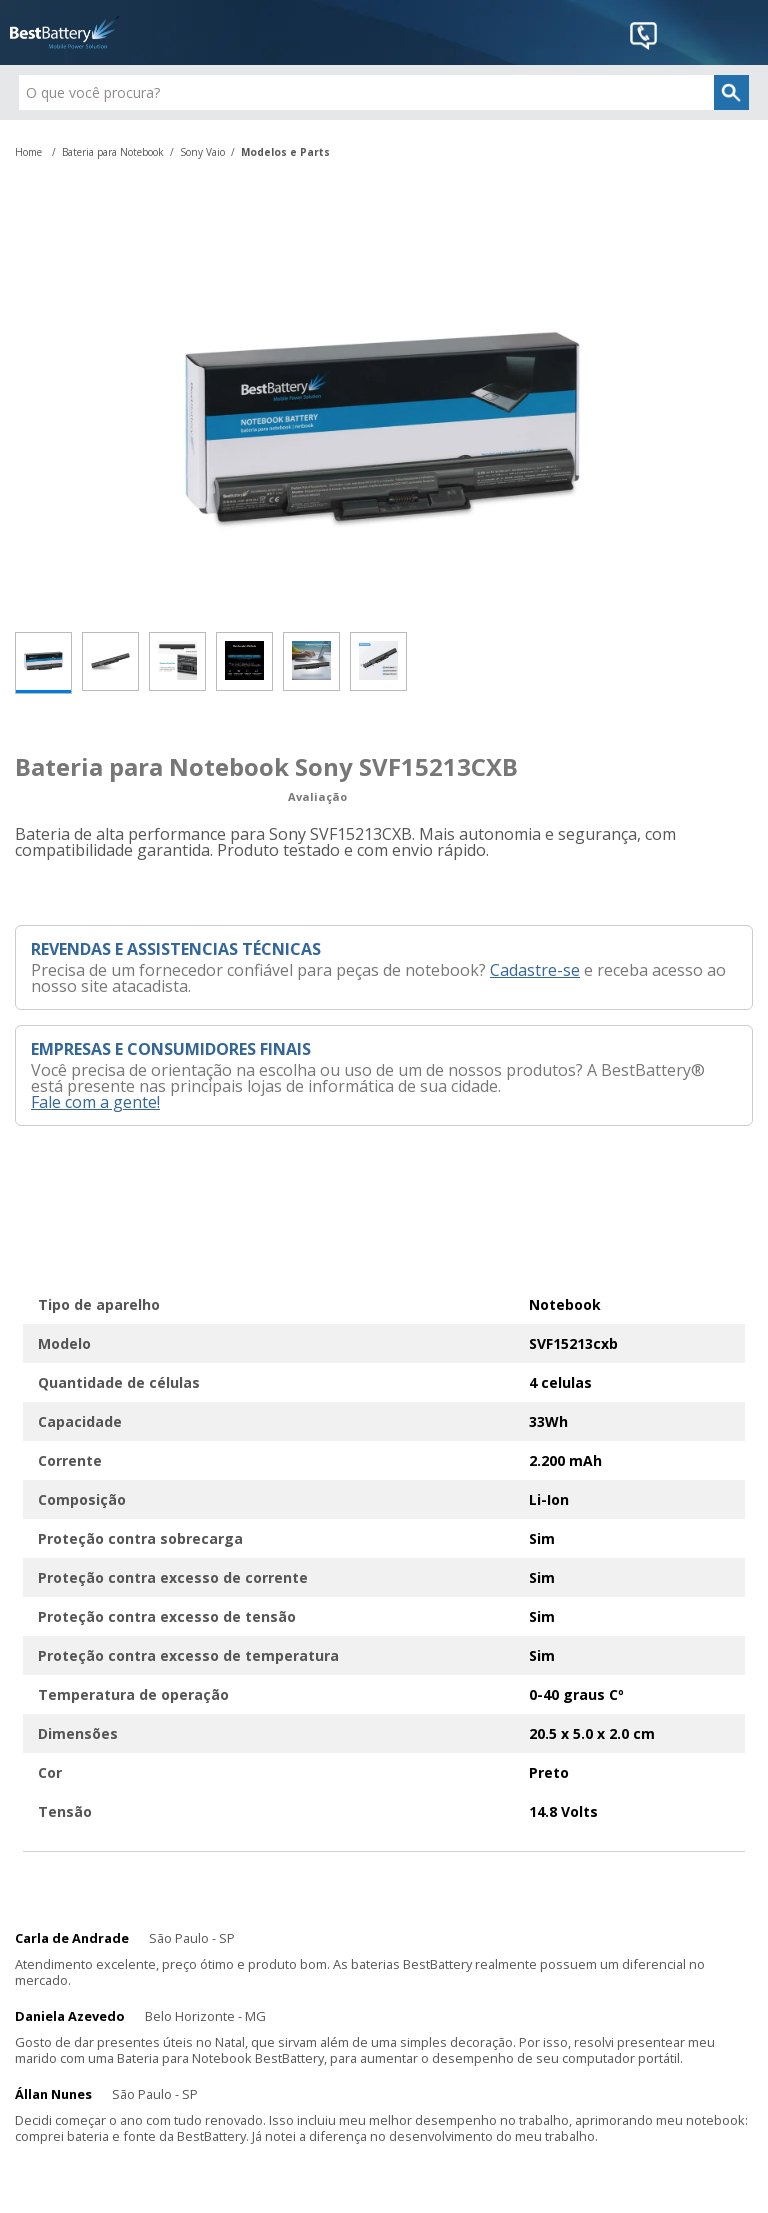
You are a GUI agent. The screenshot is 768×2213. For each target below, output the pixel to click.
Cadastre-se (535, 970)
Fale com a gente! (95, 1102)
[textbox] (384, 92)
